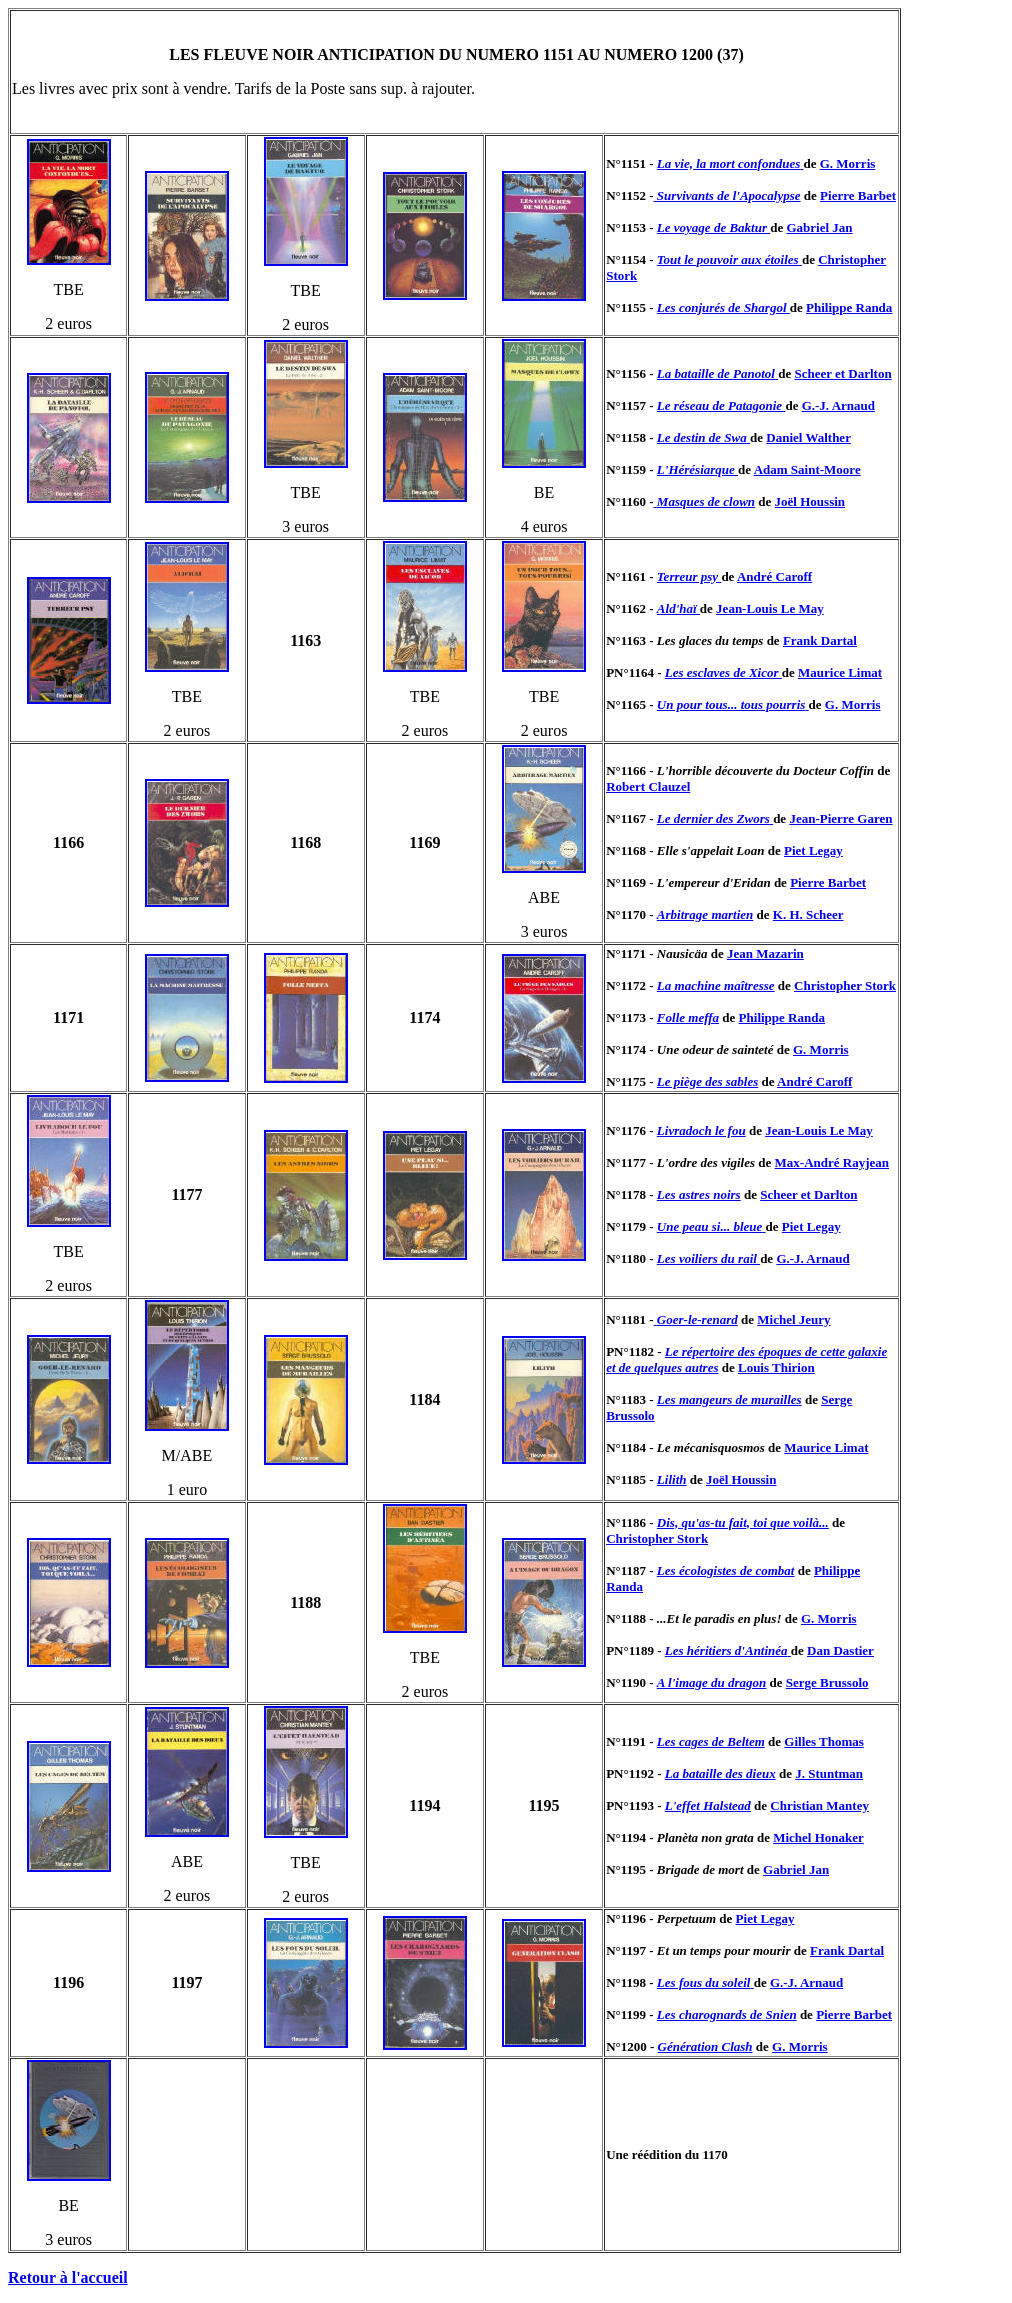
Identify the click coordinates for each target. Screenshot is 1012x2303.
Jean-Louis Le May (770, 608)
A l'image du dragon (711, 1682)
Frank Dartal (820, 640)
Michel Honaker (818, 1837)
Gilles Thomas (824, 1741)
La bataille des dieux (720, 1773)
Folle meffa (688, 1017)
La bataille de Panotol (717, 373)
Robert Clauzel (648, 786)
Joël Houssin (810, 501)
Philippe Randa (849, 307)
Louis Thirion (776, 1367)
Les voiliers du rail (708, 1258)
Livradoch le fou (701, 1130)
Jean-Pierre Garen (840, 818)
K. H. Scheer (808, 914)
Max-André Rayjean (832, 1162)
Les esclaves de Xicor (723, 672)
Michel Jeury (793, 1319)
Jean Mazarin (765, 953)
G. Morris (848, 163)
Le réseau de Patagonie (721, 405)
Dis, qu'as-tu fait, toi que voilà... (743, 1522)
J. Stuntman (829, 1773)
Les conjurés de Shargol (723, 307)
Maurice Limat (840, 672)
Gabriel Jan (819, 227)
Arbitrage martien (705, 914)
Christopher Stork (845, 985)
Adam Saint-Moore (807, 469)
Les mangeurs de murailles (729, 1399)
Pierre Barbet (858, 195)
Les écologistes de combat (726, 1570)
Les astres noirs (699, 1194)
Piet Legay (813, 850)
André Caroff (774, 576)
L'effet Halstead (708, 1805)
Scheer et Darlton (842, 373)
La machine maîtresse (716, 985)
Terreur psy (689, 576)
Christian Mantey (819, 1805)
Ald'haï (678, 608)
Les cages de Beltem (711, 1741)
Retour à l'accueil (68, 2277)
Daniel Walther (808, 437)
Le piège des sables (707, 1081)
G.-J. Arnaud (838, 405)
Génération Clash (705, 2046)
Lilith (672, 1479)
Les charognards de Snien (727, 2014)
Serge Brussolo (827, 1682)
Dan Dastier (840, 1650)
